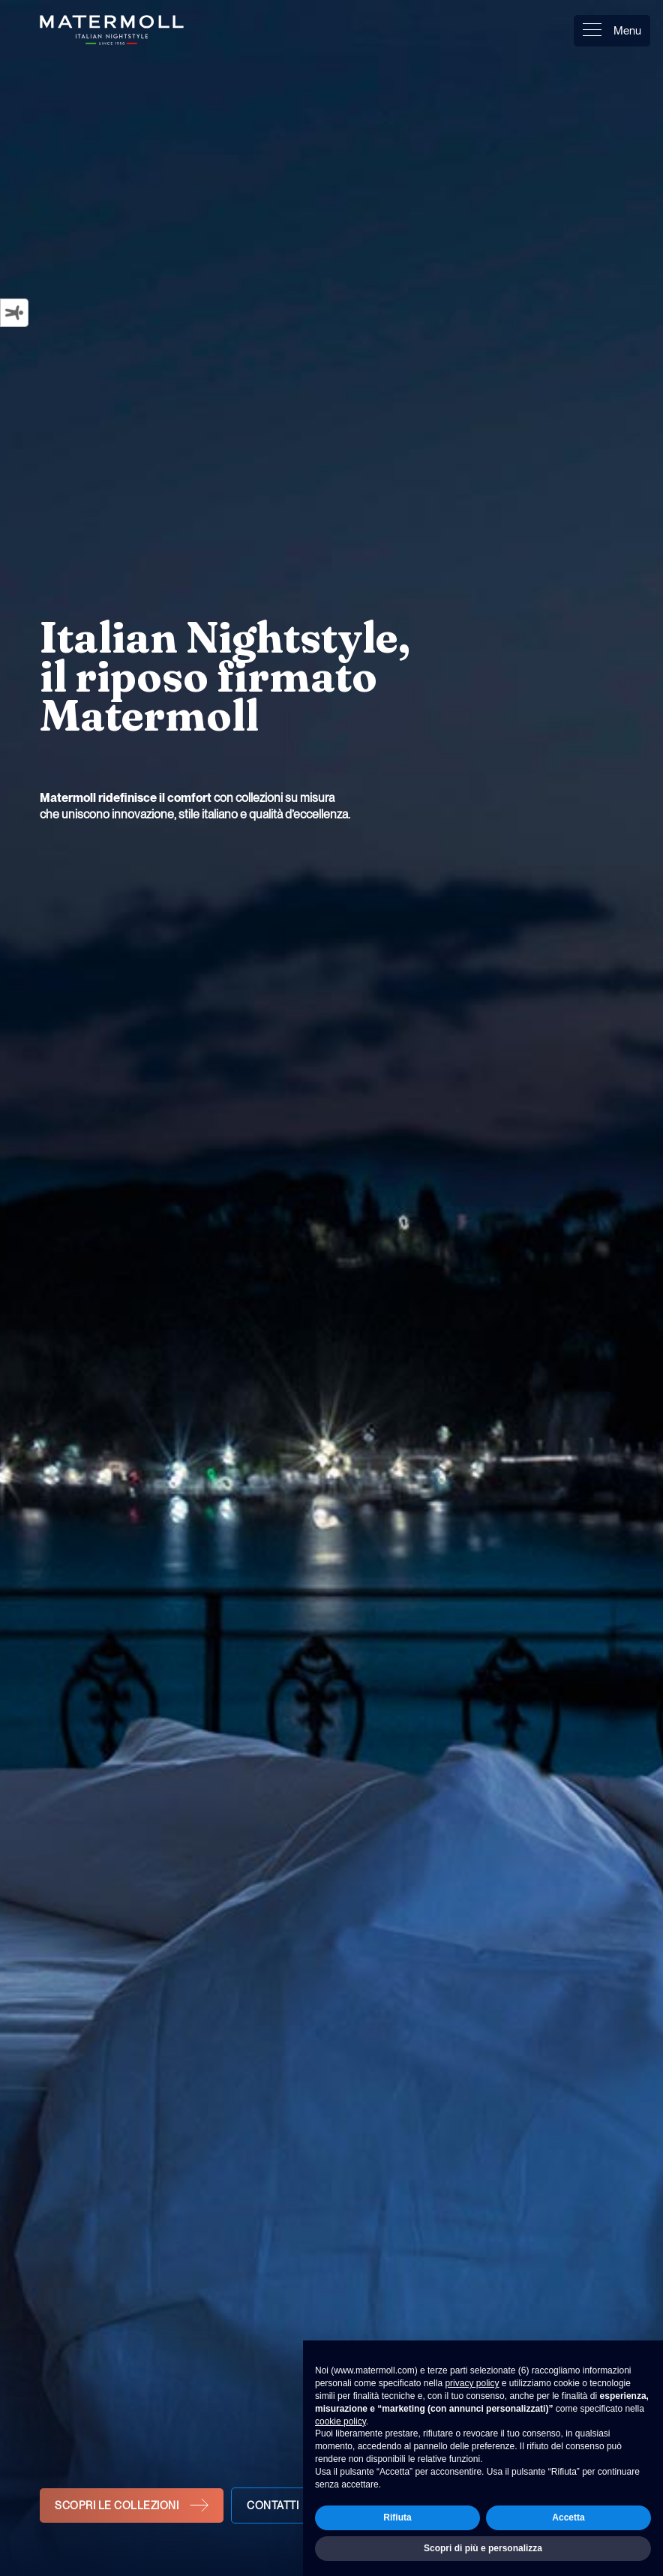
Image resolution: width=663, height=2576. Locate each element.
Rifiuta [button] (397, 2517)
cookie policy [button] (340, 2421)
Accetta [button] (568, 2517)
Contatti (272, 2505)
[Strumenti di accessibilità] (14, 312)
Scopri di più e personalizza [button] (483, 2548)
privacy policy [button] (472, 2383)
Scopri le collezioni (116, 2505)
